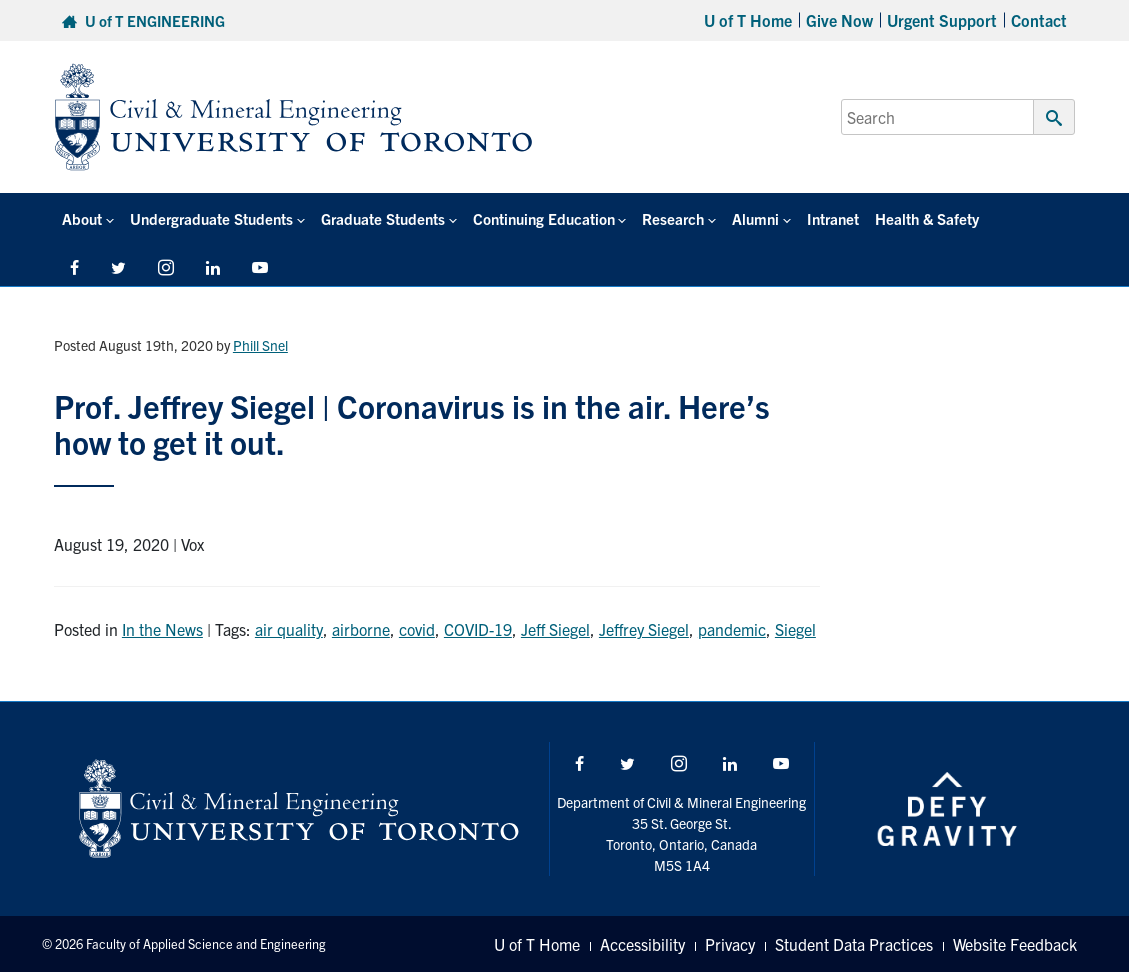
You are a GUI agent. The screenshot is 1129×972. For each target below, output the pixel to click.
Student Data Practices (854, 944)
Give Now (839, 20)
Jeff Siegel (555, 629)
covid (417, 629)
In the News (162, 629)
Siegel (795, 629)
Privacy (730, 944)
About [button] (82, 218)
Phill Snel (260, 345)
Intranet (833, 218)
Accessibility (642, 944)
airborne (361, 629)
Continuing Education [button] (544, 218)
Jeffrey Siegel (644, 629)
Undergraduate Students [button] (211, 218)
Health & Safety (927, 218)
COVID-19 (478, 629)
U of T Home (748, 20)
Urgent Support (942, 20)
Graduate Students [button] (383, 218)
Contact (1039, 20)
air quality (289, 629)
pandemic (732, 629)
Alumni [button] (755, 218)
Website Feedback (1015, 944)
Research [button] (673, 218)
